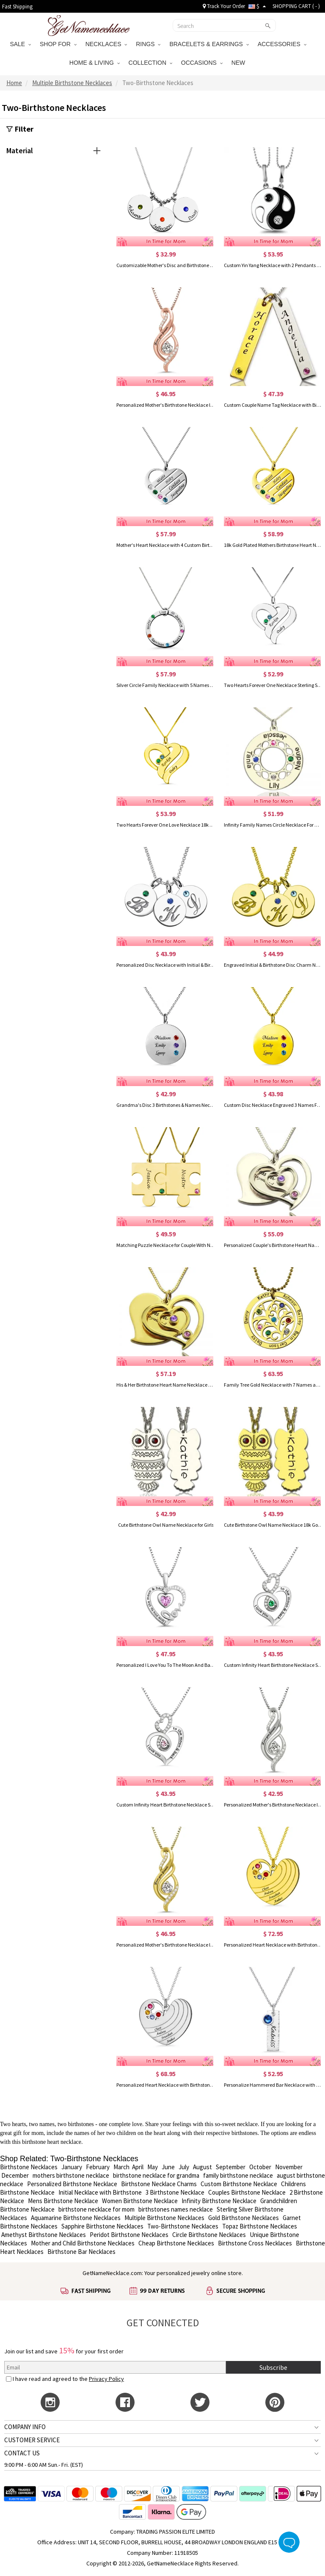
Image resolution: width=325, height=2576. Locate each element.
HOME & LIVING (94, 62)
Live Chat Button (289, 2542)
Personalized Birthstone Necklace (72, 2184)
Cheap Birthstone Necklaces (176, 2243)
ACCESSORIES (282, 44)
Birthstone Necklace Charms (159, 2184)
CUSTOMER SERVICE (32, 2440)
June (168, 2167)
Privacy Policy (106, 2379)
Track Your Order (224, 6)
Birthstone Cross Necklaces (255, 2243)
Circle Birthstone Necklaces (209, 2235)
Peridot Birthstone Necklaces (129, 2235)
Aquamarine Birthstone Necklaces (75, 2218)
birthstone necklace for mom (96, 2209)
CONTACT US (22, 2453)
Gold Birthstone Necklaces (243, 2218)
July (184, 2167)
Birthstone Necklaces (29, 2167)
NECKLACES (106, 44)
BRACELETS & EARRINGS (208, 44)
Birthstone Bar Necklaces (81, 2252)
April (137, 2167)
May (152, 2167)
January (71, 2167)
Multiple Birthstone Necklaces (164, 2218)
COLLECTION (150, 62)
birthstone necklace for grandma (156, 2175)
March (121, 2167)
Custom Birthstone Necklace (239, 2184)
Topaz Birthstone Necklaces (259, 2226)
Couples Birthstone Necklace (247, 2192)
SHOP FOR (58, 44)
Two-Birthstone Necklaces (182, 2226)
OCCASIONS (202, 62)
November (289, 2167)
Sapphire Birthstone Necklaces (102, 2226)
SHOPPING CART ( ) (296, 6)
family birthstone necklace (238, 2175)
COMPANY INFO (25, 2427)
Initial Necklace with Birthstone (100, 2192)
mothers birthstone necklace (71, 2175)
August (202, 2167)
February (98, 2167)
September (230, 2167)
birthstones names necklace (175, 2209)
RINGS (148, 44)
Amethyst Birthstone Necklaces (43, 2235)
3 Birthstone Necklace (175, 2192)
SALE (20, 44)
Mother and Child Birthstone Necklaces (83, 2243)
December (15, 2175)
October (260, 2167)
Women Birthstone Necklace (140, 2201)
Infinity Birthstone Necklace (219, 2201)
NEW (239, 62)
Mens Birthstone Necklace (63, 2201)
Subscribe (273, 2367)
